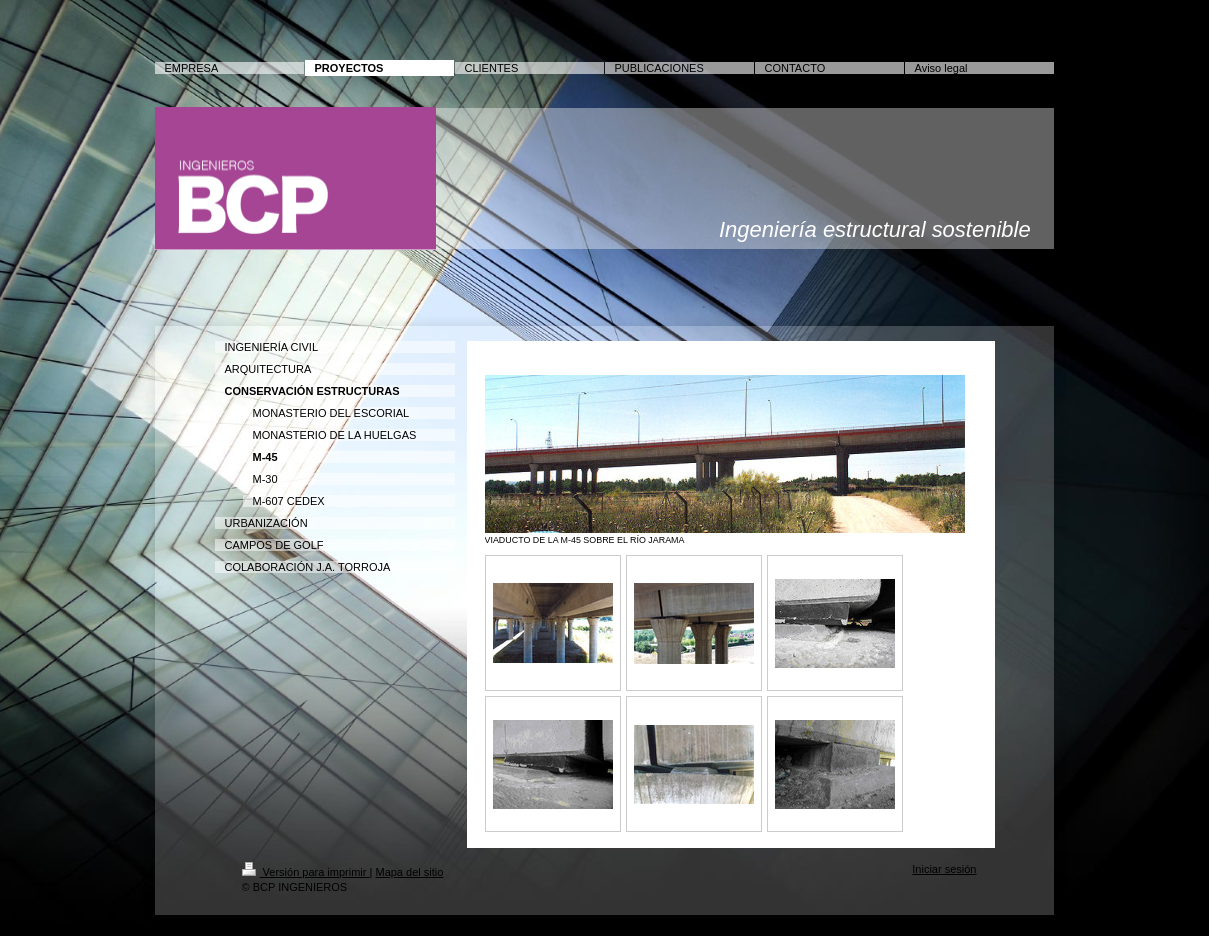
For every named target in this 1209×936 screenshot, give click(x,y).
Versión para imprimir (306, 872)
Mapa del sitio (409, 872)
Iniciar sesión (944, 869)
